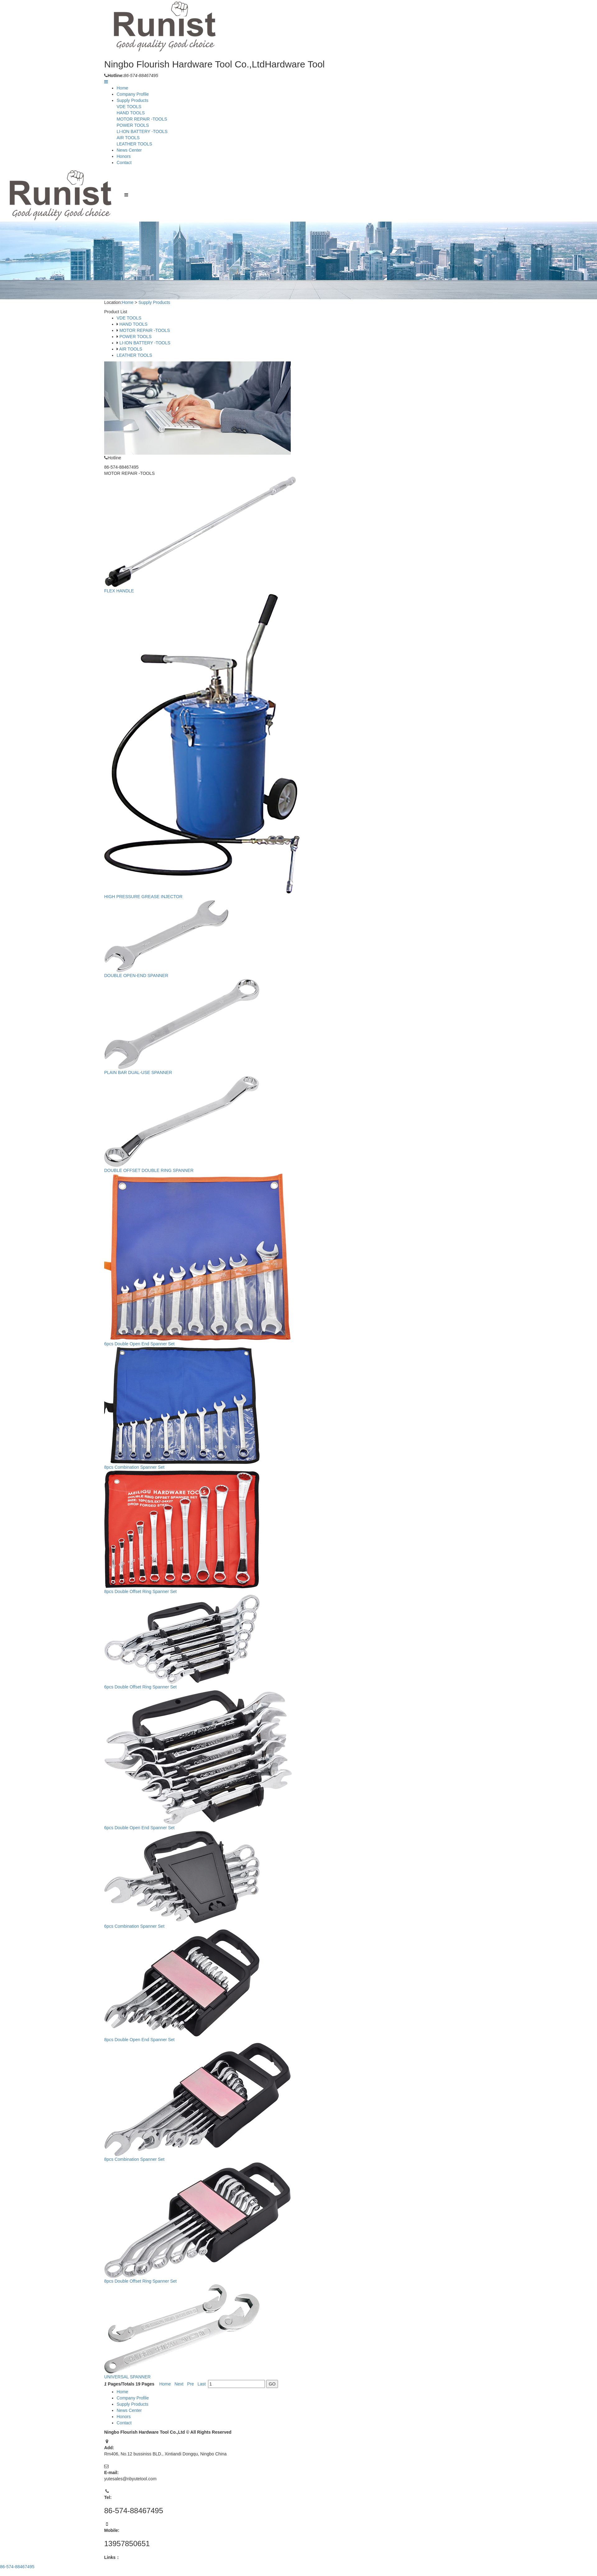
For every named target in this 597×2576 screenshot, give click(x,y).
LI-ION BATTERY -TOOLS (142, 131)
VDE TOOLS (129, 106)
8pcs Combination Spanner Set (136, 1466)
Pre (192, 2370)
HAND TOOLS (131, 112)
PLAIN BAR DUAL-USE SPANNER (140, 1077)
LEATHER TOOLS (134, 143)
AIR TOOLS (128, 137)
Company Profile (133, 94)
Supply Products (132, 100)
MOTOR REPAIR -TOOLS (142, 119)
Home (122, 87)
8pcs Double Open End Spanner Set (141, 2030)
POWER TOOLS (133, 125)
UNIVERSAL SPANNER (130, 2363)
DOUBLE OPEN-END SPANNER (138, 982)
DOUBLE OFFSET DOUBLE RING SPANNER (151, 1174)
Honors (124, 156)
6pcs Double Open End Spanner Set (141, 1345)
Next (180, 2370)
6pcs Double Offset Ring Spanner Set (142, 1683)
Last (203, 2370)
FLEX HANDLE (121, 602)
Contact (124, 162)
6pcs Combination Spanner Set (136, 1919)
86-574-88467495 (17, 2566)
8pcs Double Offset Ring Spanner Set (142, 1589)
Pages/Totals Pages (131, 2370)
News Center (129, 150)
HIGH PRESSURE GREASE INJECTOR (145, 904)
